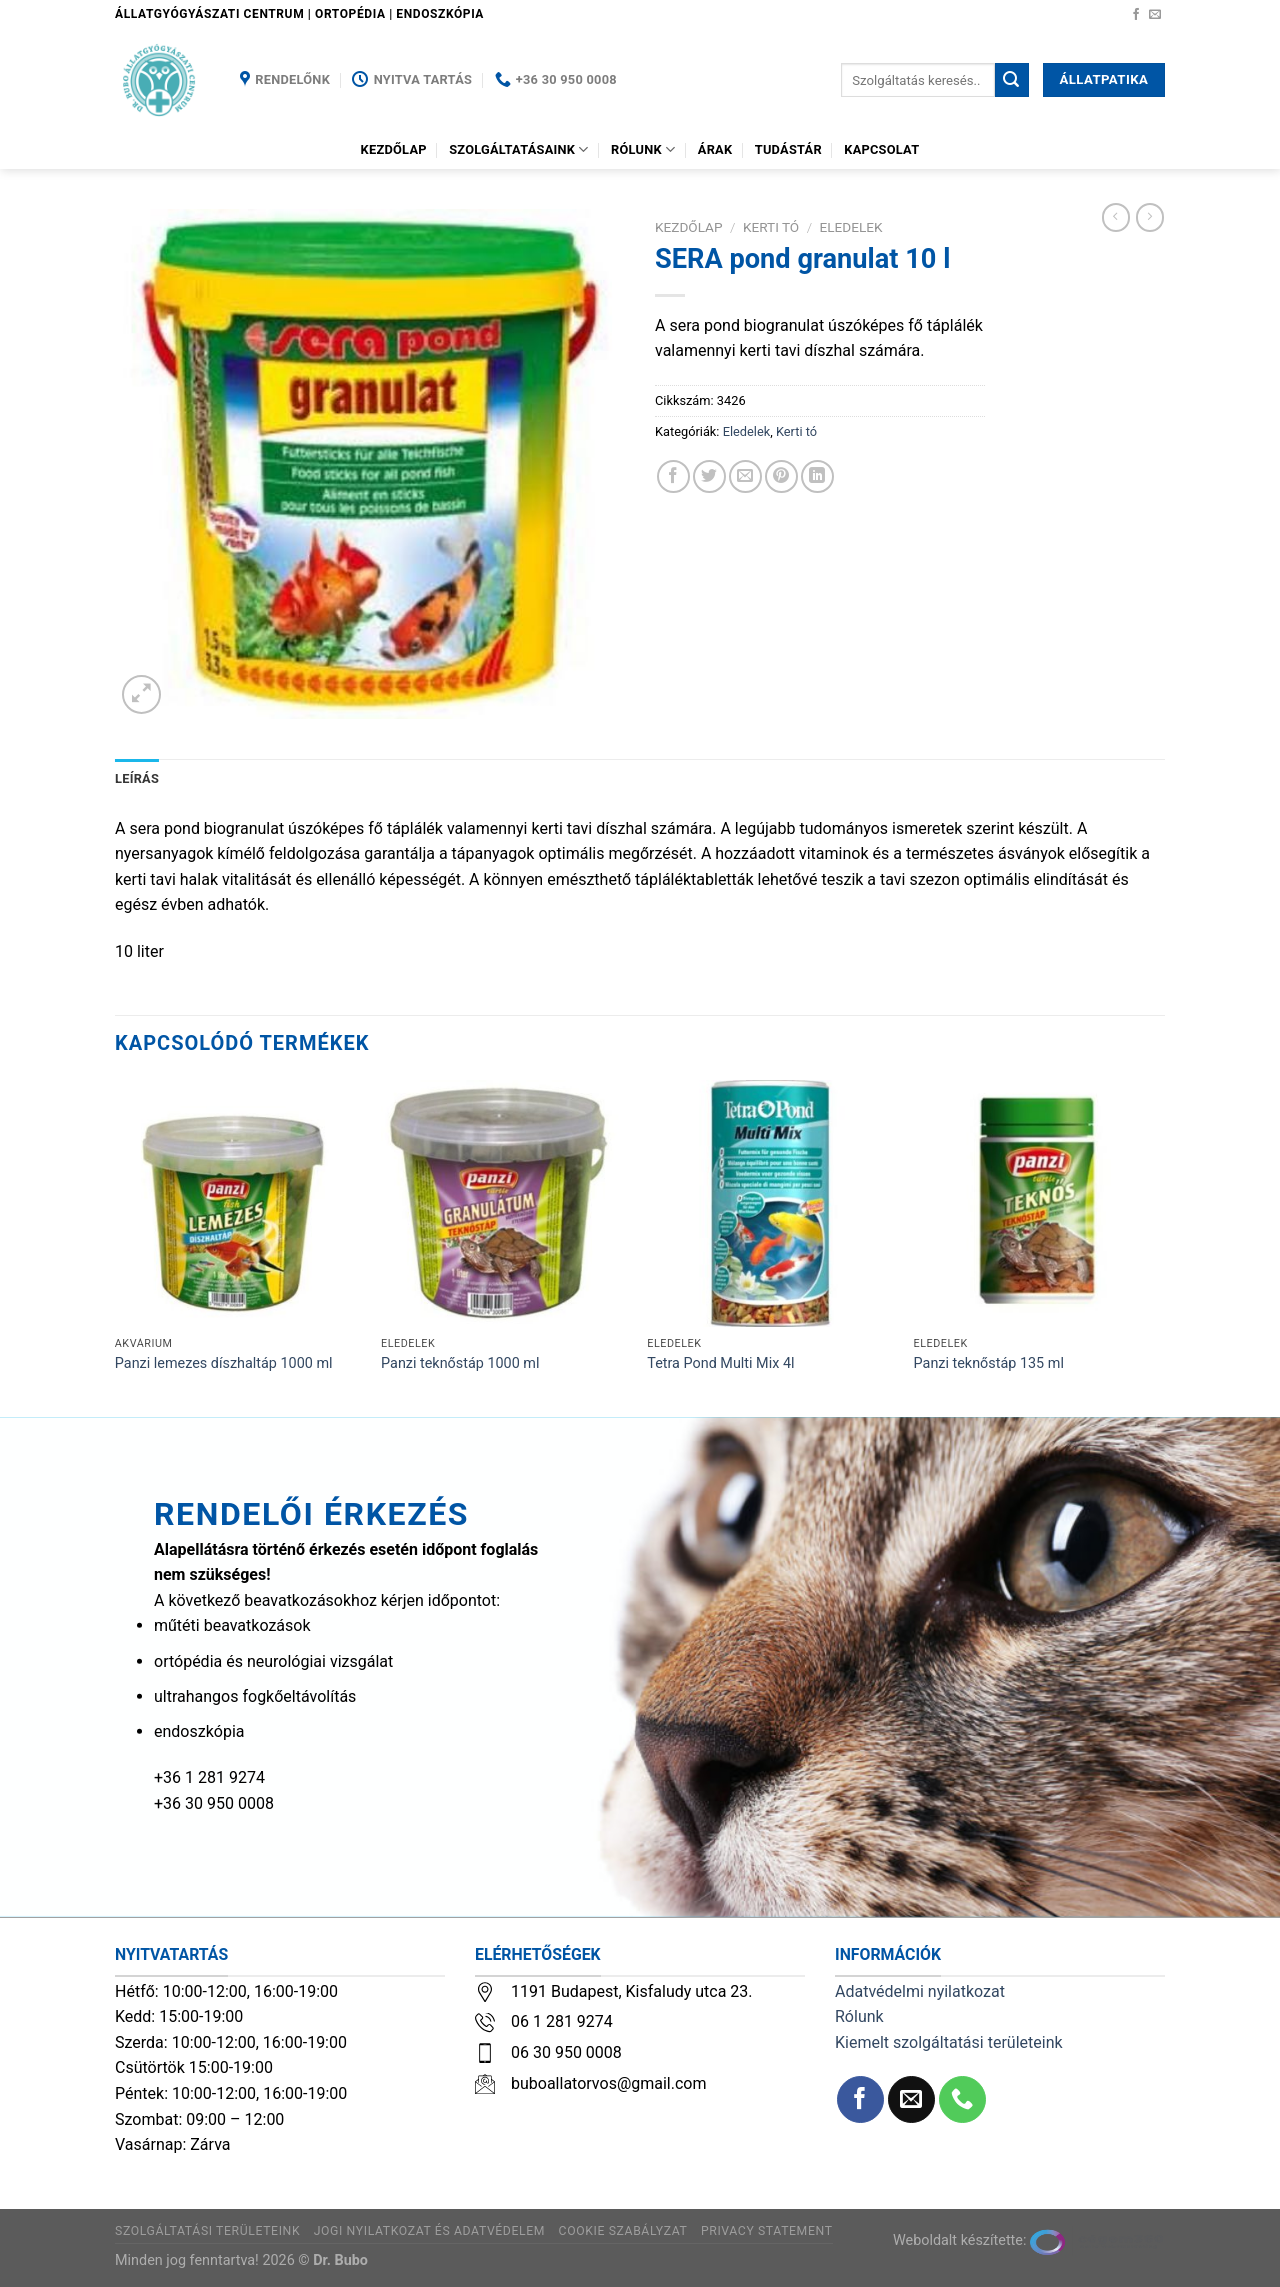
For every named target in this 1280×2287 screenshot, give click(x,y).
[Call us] (962, 2099)
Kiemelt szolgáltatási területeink (949, 2042)
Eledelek (851, 227)
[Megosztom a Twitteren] (709, 476)
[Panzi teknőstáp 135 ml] (1037, 1203)
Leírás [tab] (137, 778)
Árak (715, 149)
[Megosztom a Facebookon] (673, 476)
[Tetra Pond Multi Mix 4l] (770, 1203)
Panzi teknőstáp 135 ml (989, 1363)
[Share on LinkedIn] (817, 476)
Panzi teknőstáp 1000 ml (460, 1363)
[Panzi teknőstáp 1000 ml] (504, 1203)
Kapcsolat (881, 149)
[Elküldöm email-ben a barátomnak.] (745, 476)
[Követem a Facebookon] (1136, 15)
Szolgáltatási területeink (207, 2231)
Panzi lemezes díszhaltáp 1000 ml (224, 1363)
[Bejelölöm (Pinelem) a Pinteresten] (781, 476)
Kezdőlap (394, 149)
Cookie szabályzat (623, 2231)
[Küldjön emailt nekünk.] (1155, 15)
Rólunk (643, 149)
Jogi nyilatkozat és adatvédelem (429, 2231)
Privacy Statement (767, 2231)
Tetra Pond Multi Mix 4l (720, 1363)
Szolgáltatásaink (519, 149)
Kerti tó (771, 227)
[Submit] (1012, 80)
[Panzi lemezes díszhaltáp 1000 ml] (238, 1203)
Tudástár (788, 149)
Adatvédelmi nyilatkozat (920, 1991)
